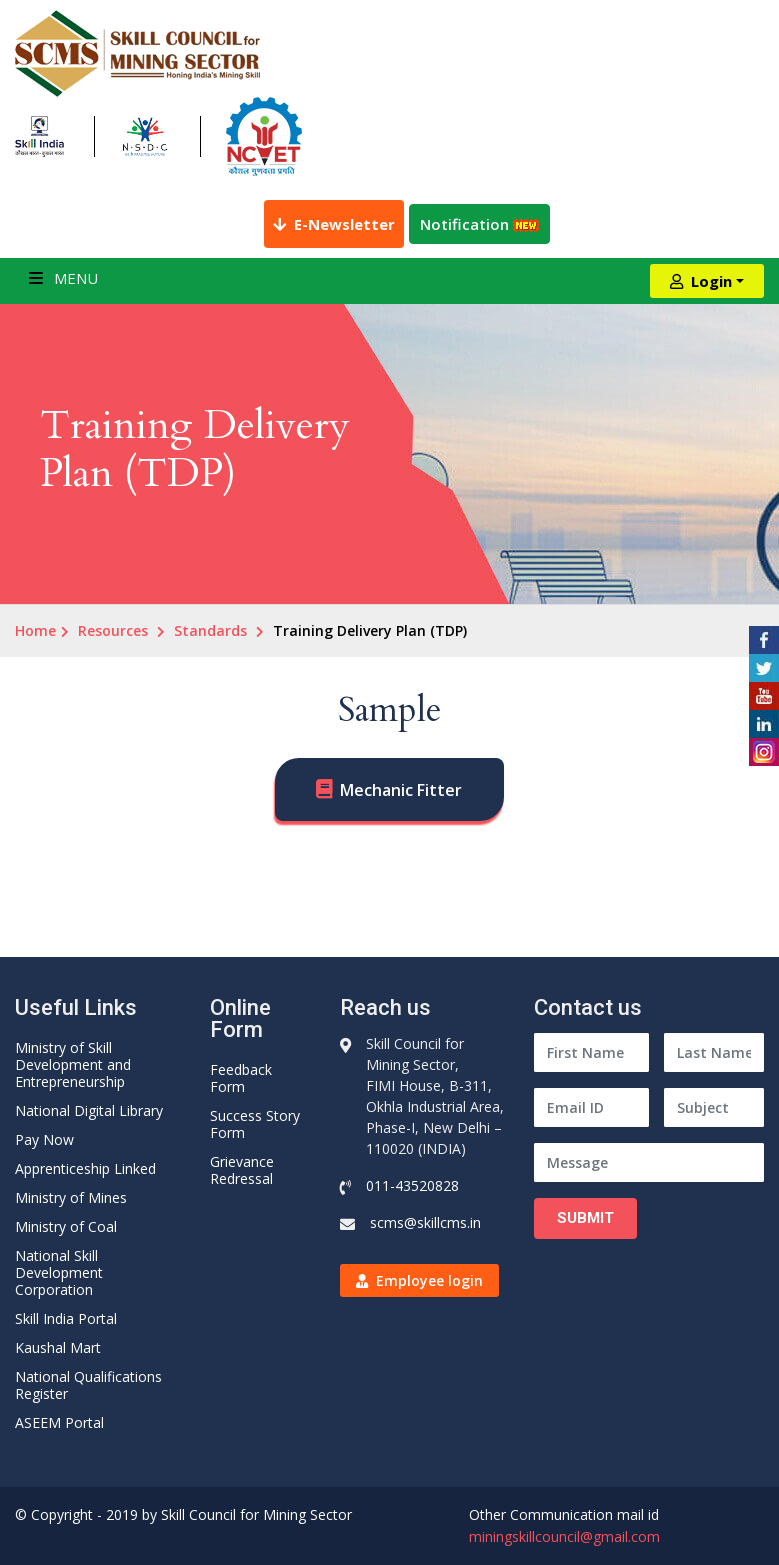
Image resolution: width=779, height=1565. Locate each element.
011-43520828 (412, 1185)
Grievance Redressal (242, 1170)
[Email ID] (591, 1107)
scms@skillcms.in (425, 1222)
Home (35, 630)
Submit (585, 1218)
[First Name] (591, 1052)
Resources (113, 630)
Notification (479, 224)
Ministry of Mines (71, 1197)
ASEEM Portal (59, 1422)
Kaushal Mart (58, 1347)
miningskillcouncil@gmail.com (564, 1536)
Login (701, 281)
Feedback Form (241, 1078)
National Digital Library (89, 1110)
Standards (210, 630)
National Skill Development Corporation (59, 1272)
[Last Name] (714, 1052)
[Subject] (714, 1107)
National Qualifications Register (88, 1385)
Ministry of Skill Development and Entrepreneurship (73, 1064)
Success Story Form (255, 1124)
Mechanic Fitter (401, 790)
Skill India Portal (66, 1318)
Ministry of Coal (66, 1226)
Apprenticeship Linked (85, 1168)
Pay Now (44, 1139)
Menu (63, 278)
